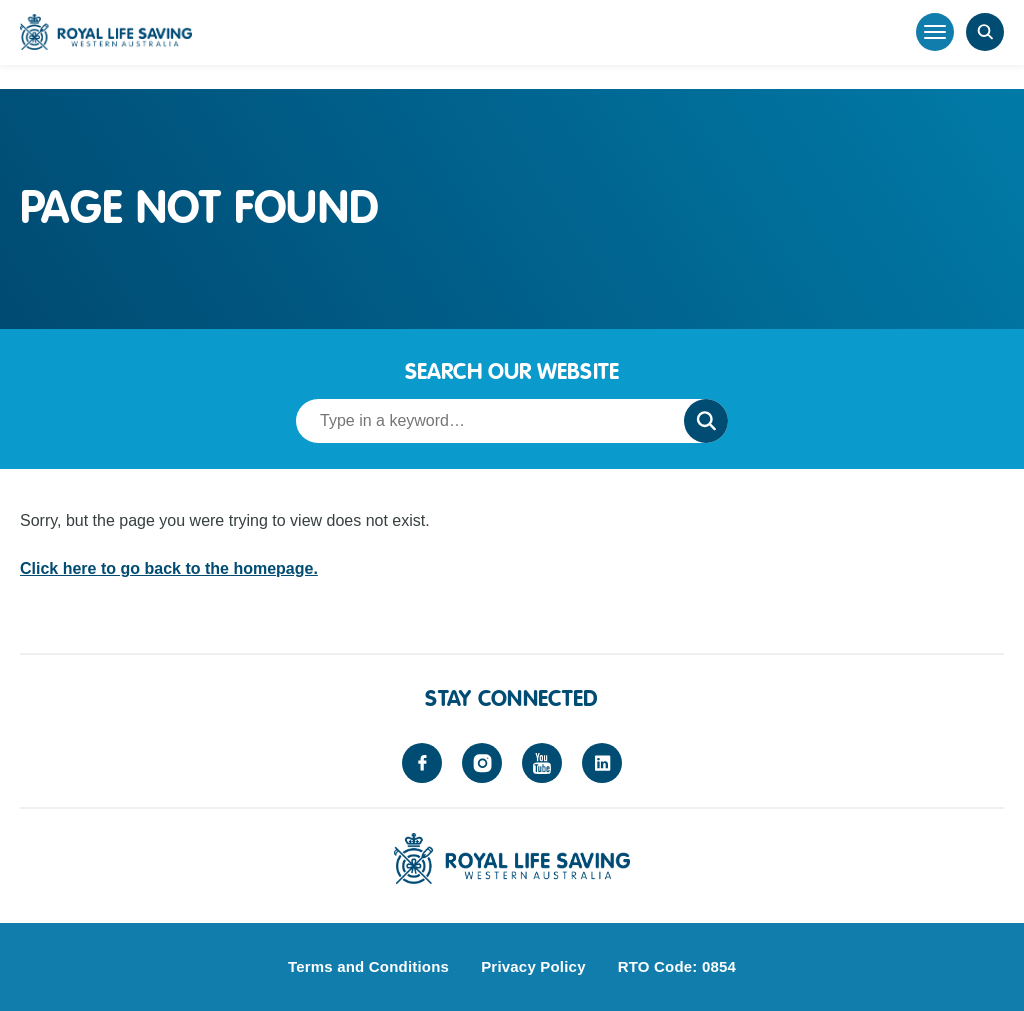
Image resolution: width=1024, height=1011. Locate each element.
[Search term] (484, 421)
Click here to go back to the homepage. (169, 568)
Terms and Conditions (368, 966)
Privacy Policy (533, 966)
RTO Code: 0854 (677, 966)
